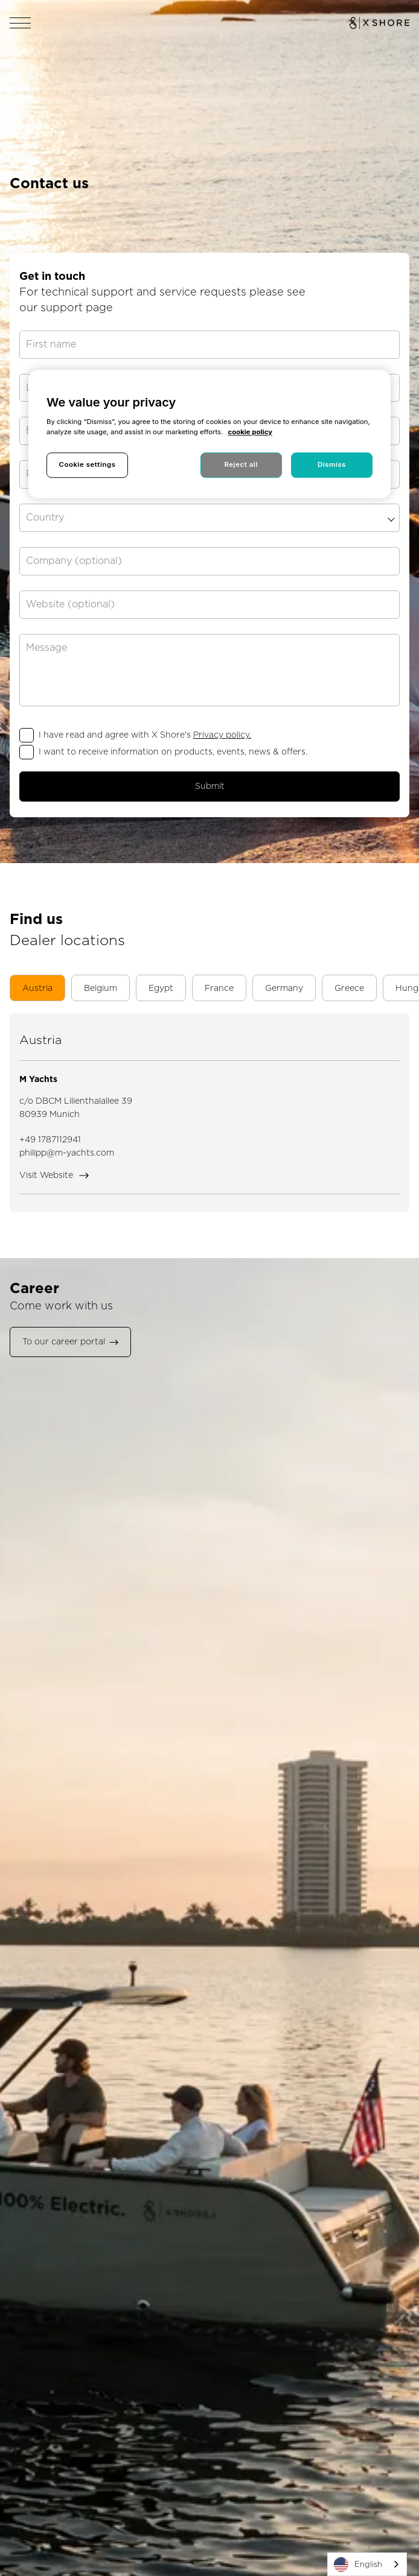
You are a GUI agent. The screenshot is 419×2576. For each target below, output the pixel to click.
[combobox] (367, 2564)
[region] (209, 434)
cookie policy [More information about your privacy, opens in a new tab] (250, 432)
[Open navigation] (20, 23)
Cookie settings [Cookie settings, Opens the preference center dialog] (87, 464)
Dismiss (332, 464)
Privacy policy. (222, 734)
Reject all (240, 464)
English (358, 2564)
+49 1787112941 (50, 1139)
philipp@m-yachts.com (66, 1152)
